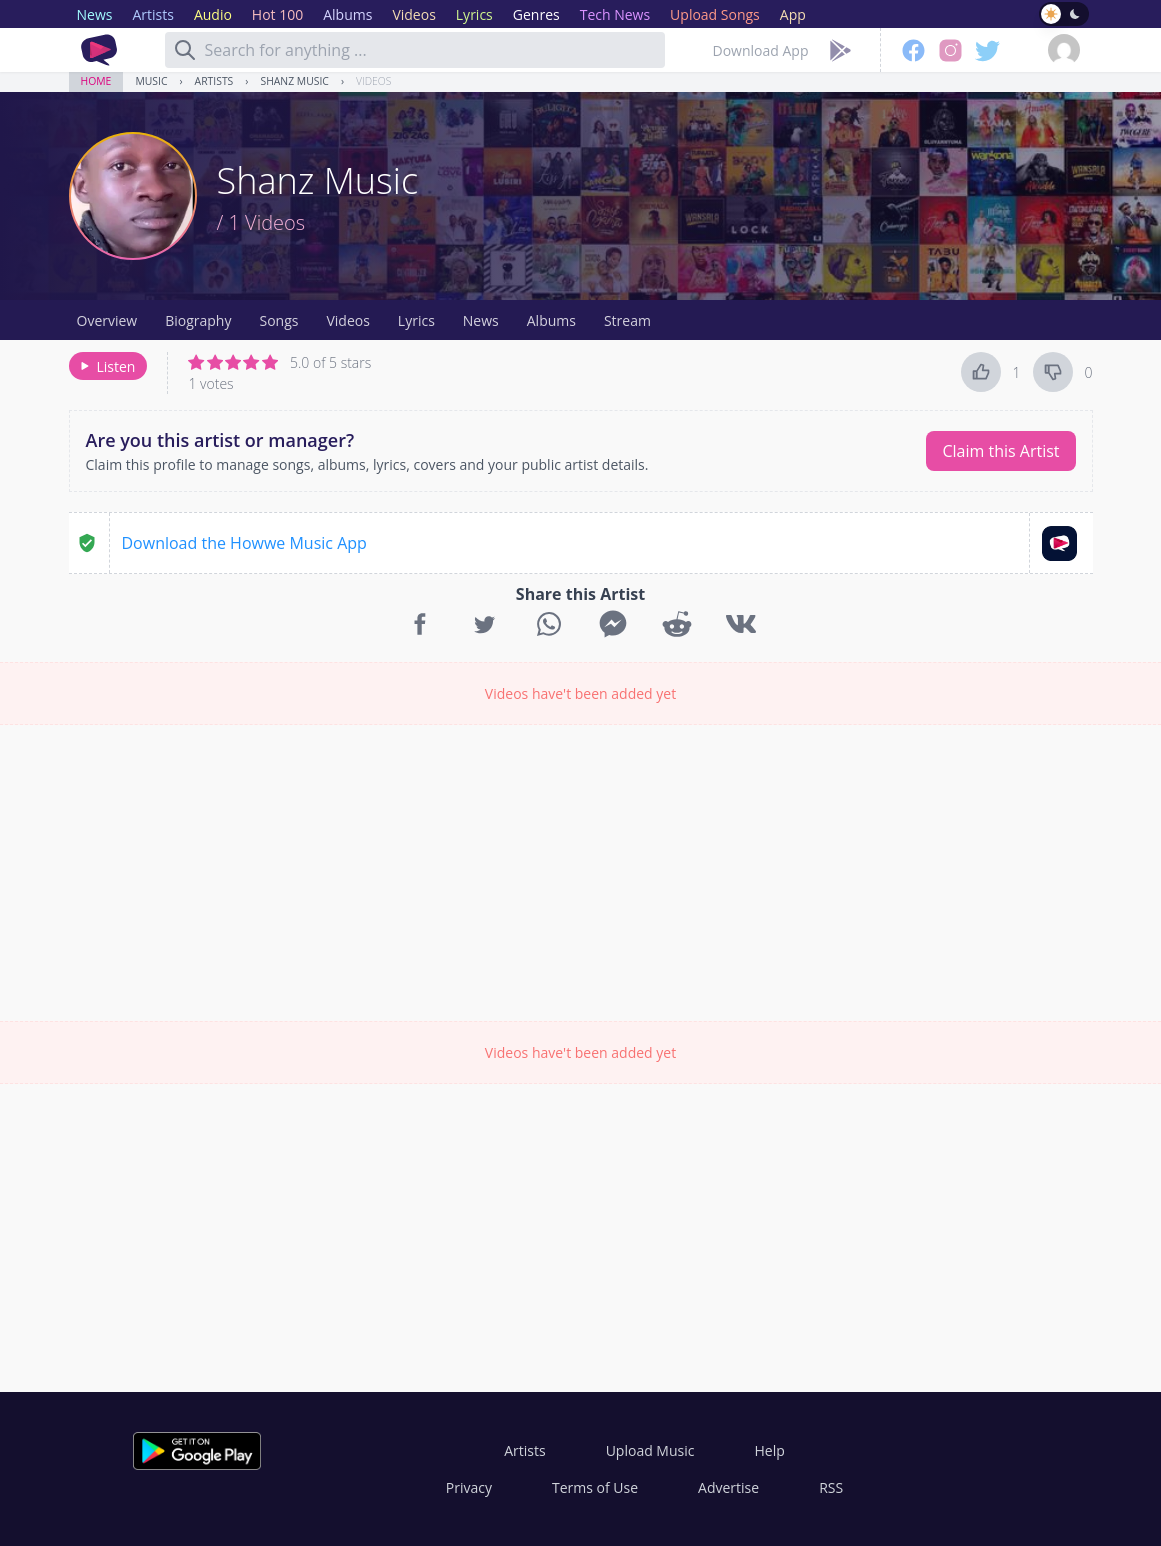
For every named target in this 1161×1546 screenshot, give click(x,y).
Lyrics (416, 320)
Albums (551, 320)
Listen (106, 366)
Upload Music (650, 1450)
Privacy (469, 1487)
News (481, 320)
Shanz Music (294, 81)
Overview (107, 320)
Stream (627, 320)
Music (151, 81)
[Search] (185, 50)
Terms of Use (595, 1487)
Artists (214, 81)
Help (769, 1450)
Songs (278, 320)
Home (96, 81)
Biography (198, 320)
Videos (373, 81)
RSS (831, 1487)
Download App (761, 50)
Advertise (728, 1487)
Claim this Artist (1000, 451)
